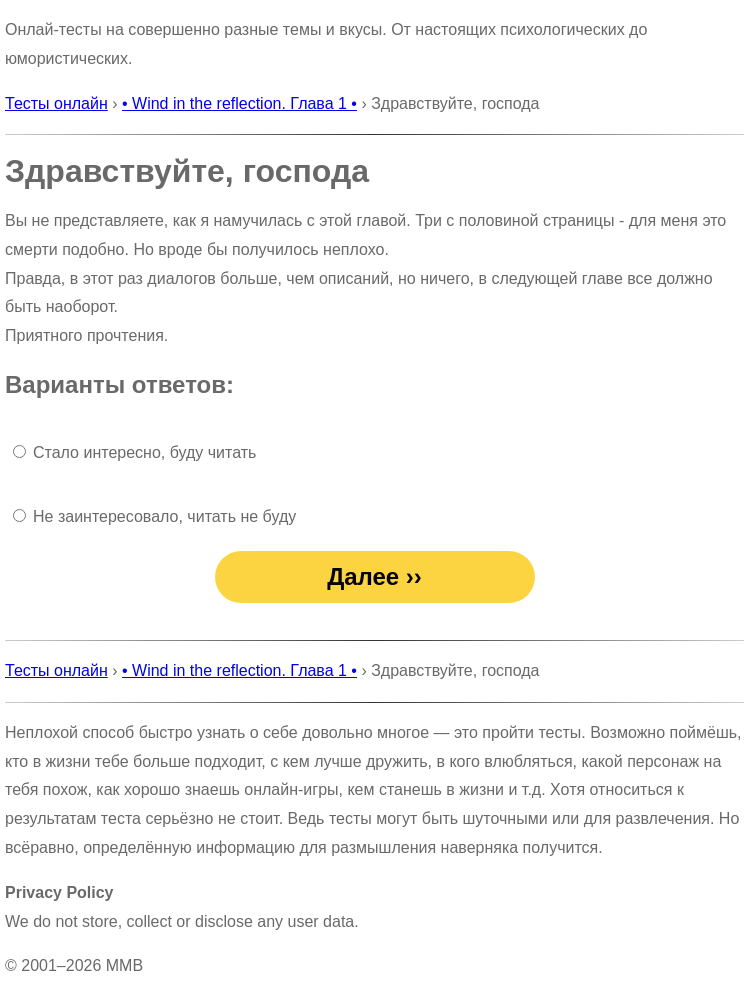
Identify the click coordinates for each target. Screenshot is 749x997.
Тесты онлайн (56, 103)
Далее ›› (374, 576)
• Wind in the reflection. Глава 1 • (239, 103)
